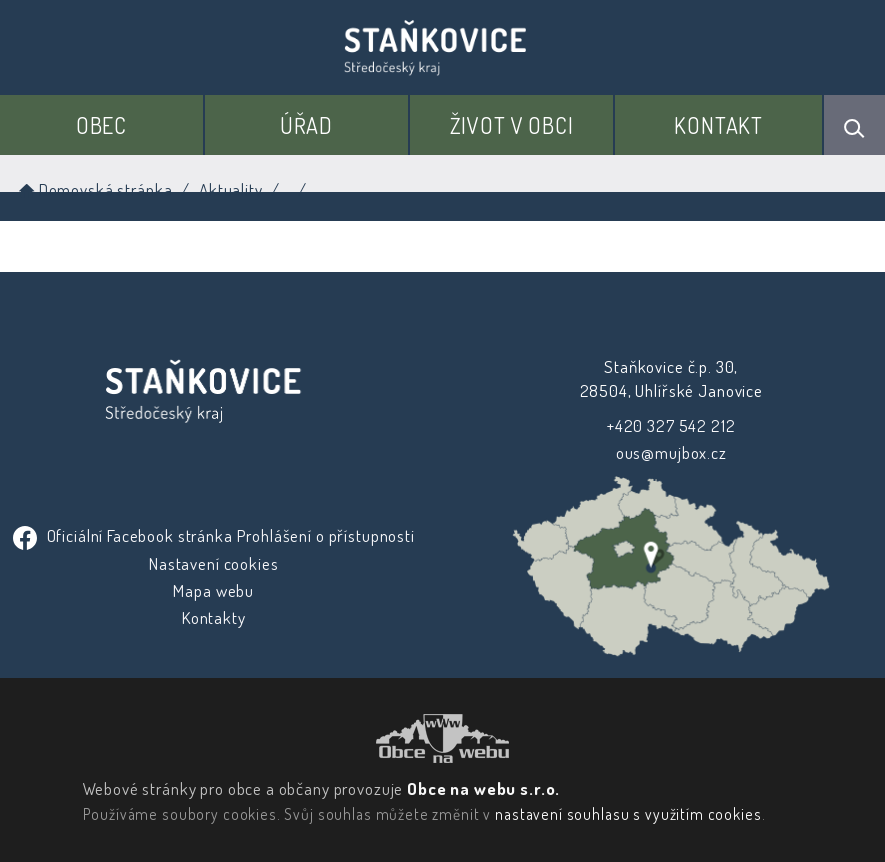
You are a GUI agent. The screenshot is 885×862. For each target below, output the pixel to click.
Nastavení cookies (213, 563)
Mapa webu (213, 590)
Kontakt (718, 125)
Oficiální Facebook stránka (125, 535)
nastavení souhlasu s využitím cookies (628, 814)
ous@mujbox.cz (671, 452)
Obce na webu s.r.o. (483, 788)
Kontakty (214, 617)
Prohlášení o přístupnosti (325, 535)
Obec (101, 125)
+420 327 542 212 (671, 425)
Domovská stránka (93, 189)
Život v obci (512, 125)
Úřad (306, 125)
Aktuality (231, 189)
